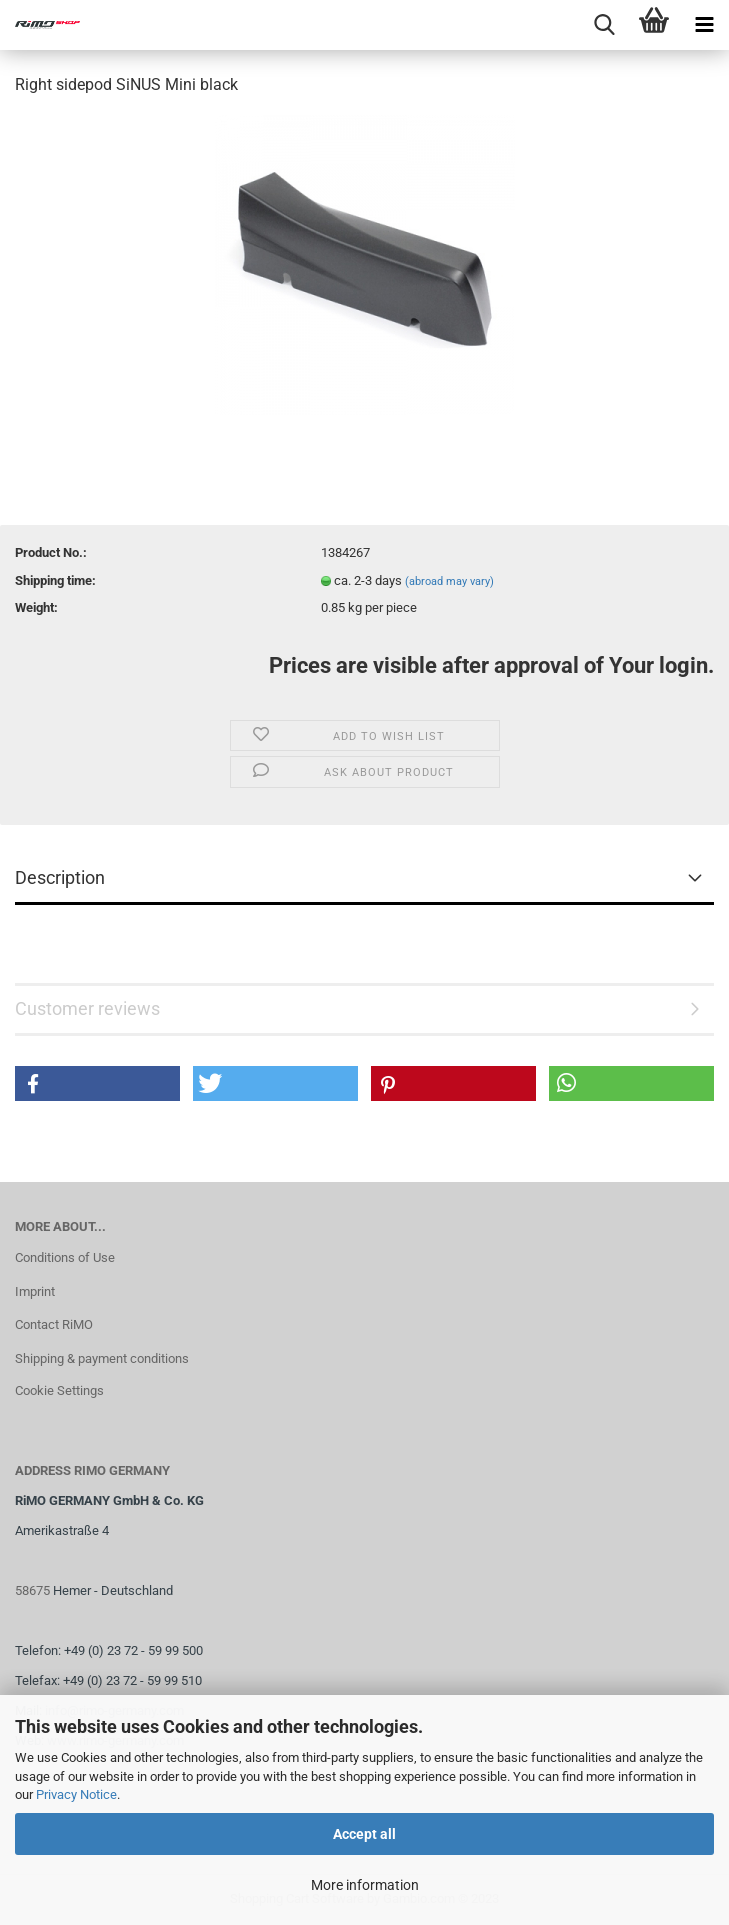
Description (60, 877)
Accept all (364, 1834)
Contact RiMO (54, 1324)
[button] (97, 1083)
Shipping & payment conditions (102, 1358)
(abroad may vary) (449, 581)
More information (365, 1885)
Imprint (35, 1291)
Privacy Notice (76, 1794)
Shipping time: (55, 580)
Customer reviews (87, 1008)
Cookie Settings (59, 1390)
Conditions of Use (65, 1257)
